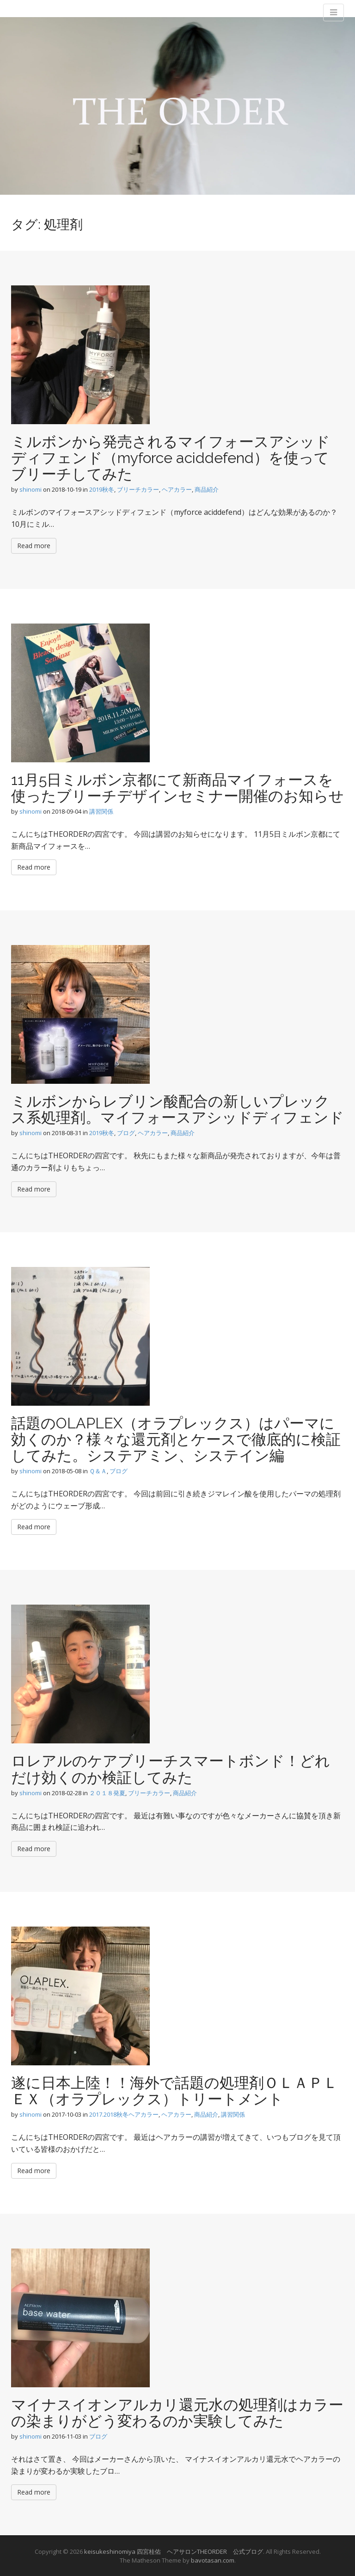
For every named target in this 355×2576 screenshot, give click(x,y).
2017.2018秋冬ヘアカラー (124, 2114)
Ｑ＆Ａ (98, 1471)
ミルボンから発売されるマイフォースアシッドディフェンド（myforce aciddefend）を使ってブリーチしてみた (170, 457)
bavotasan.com (212, 2560)
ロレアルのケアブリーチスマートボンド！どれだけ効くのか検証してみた (170, 1768)
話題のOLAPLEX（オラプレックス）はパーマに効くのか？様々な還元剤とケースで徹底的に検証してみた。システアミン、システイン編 (176, 1439)
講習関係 (101, 811)
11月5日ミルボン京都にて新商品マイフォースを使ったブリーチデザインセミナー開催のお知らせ (177, 787)
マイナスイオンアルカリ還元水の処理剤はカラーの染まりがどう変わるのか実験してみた (177, 2412)
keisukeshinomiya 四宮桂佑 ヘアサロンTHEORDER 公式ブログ (173, 2551)
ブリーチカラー (138, 489)
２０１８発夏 (107, 1793)
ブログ (126, 1133)
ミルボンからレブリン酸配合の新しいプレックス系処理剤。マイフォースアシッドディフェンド (177, 1109)
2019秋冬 (101, 489)
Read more (33, 545)
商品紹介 (207, 489)
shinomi (30, 489)
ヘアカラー (177, 489)
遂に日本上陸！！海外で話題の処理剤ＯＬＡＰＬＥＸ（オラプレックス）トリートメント (174, 2090)
